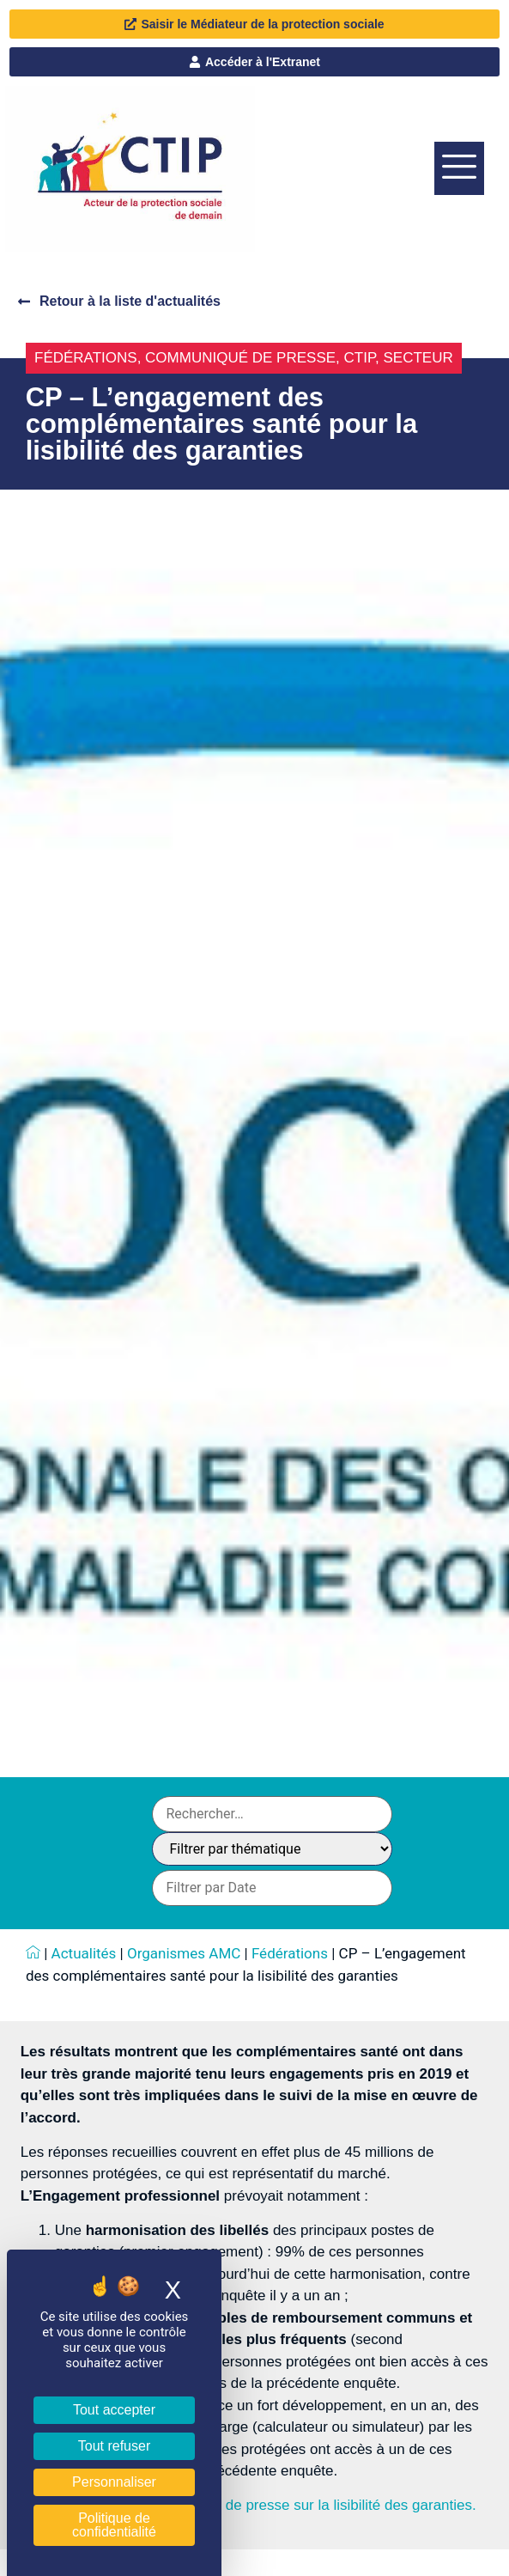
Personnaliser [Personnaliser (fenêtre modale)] (114, 2482)
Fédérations (85, 358)
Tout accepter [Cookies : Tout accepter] (114, 2409)
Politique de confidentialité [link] (114, 2525)
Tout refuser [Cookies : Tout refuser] (114, 2446)
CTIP (360, 358)
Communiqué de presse (240, 358)
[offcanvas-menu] (459, 168)
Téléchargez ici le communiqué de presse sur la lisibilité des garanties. (248, 2505)
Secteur (418, 358)
